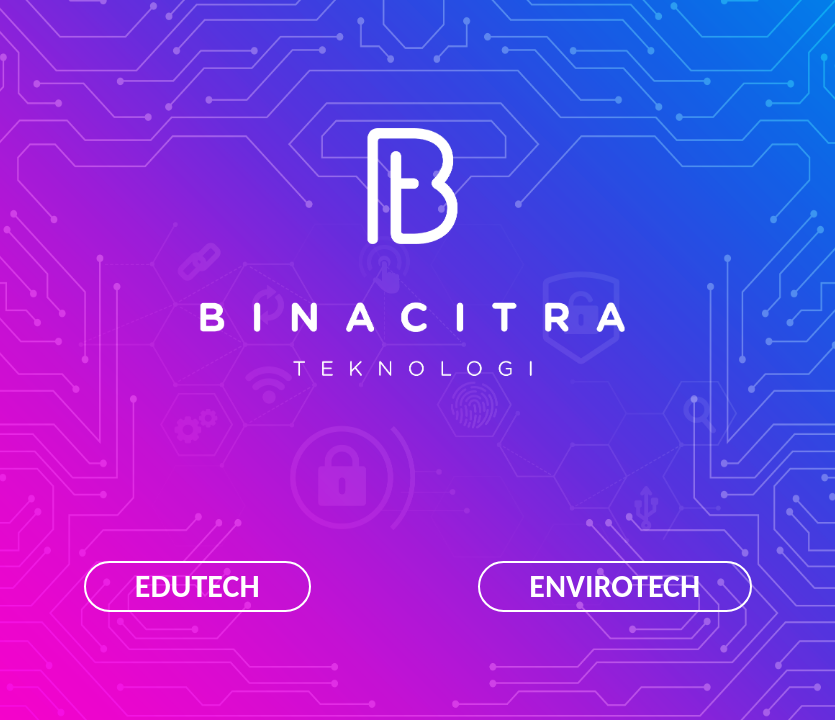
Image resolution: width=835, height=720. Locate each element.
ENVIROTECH (614, 586)
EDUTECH (197, 586)
